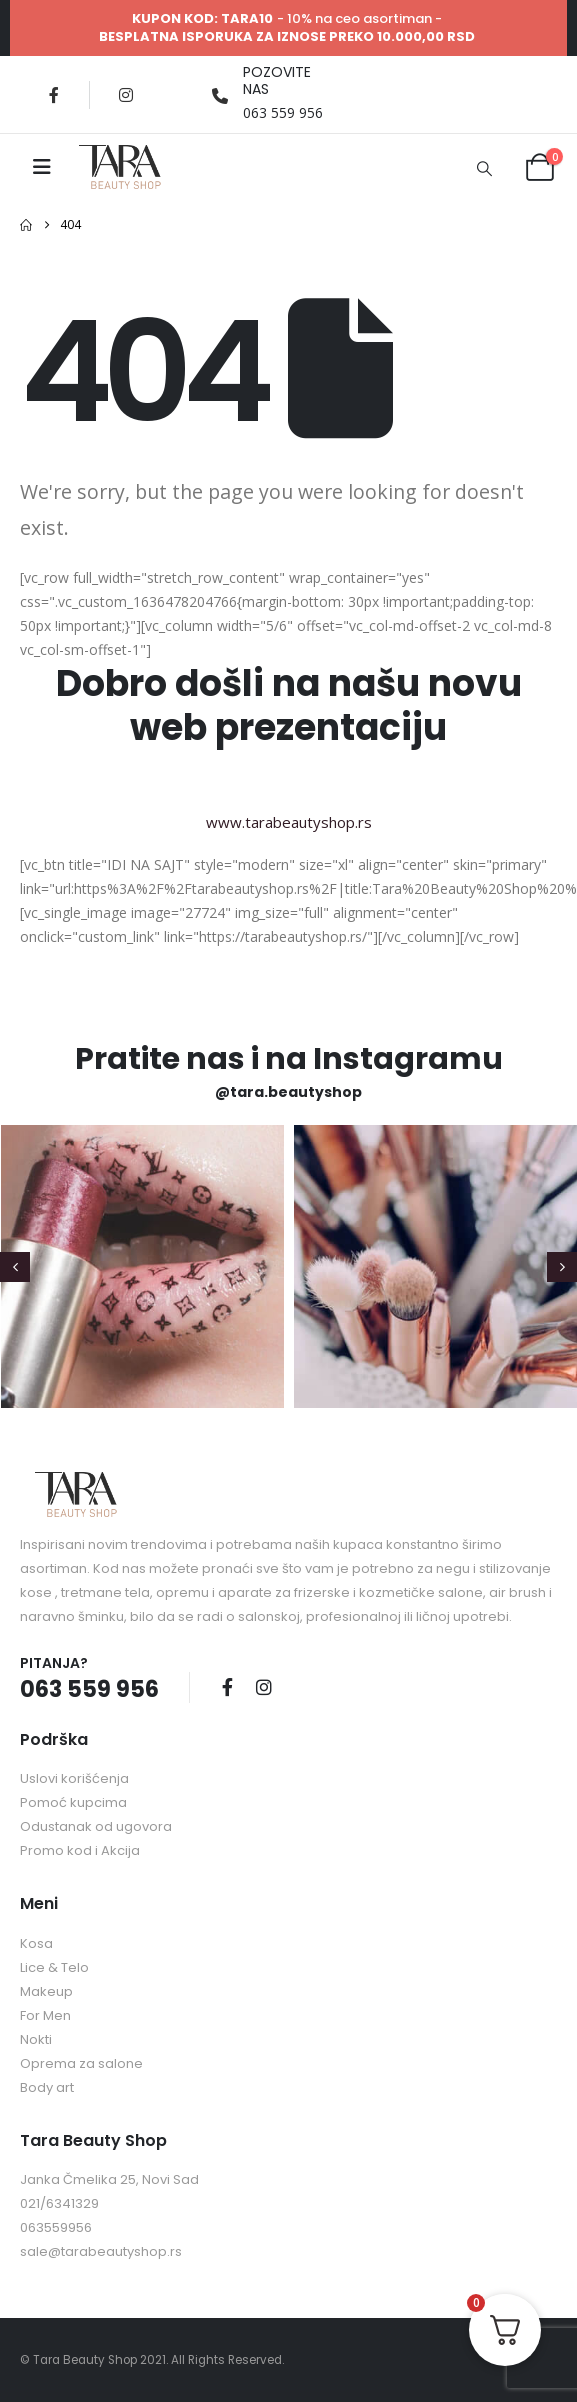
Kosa (36, 1943)
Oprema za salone (81, 2063)
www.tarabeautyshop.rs (289, 822)
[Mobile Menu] (42, 167)
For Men (45, 2015)
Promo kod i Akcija (80, 1850)
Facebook (227, 1687)
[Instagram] (126, 95)
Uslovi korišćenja (74, 1778)
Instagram (264, 1687)
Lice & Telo (54, 1967)
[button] (484, 168)
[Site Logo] (119, 167)
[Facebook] (54, 95)
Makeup (46, 1991)
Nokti (36, 2039)
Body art (47, 2087)
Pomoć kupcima (73, 1802)
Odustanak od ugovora (96, 1826)
